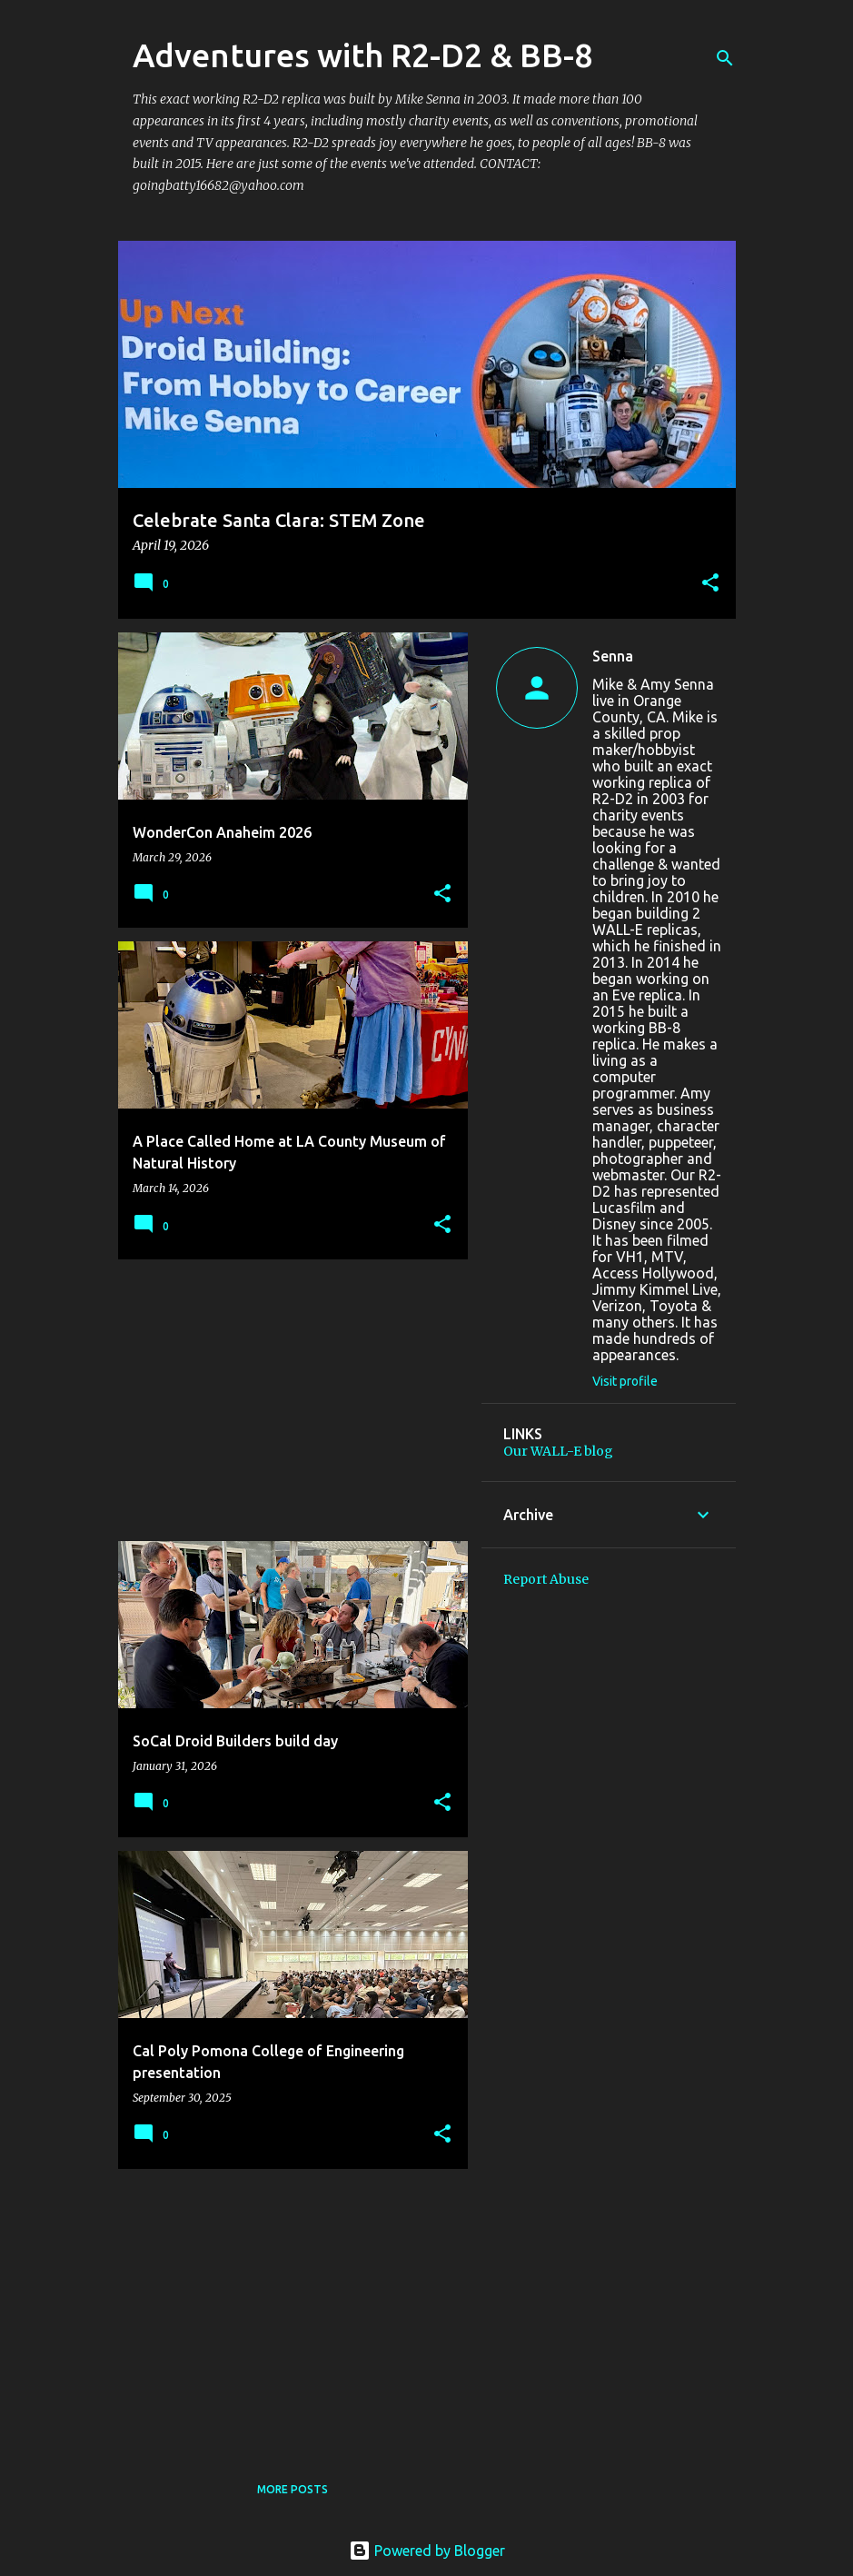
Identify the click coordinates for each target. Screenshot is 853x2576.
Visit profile (625, 1381)
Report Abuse (546, 1579)
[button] (710, 584)
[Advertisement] (286, 1400)
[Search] (725, 58)
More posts (292, 2489)
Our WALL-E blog (558, 1451)
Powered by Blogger (427, 2550)
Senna (612, 656)
